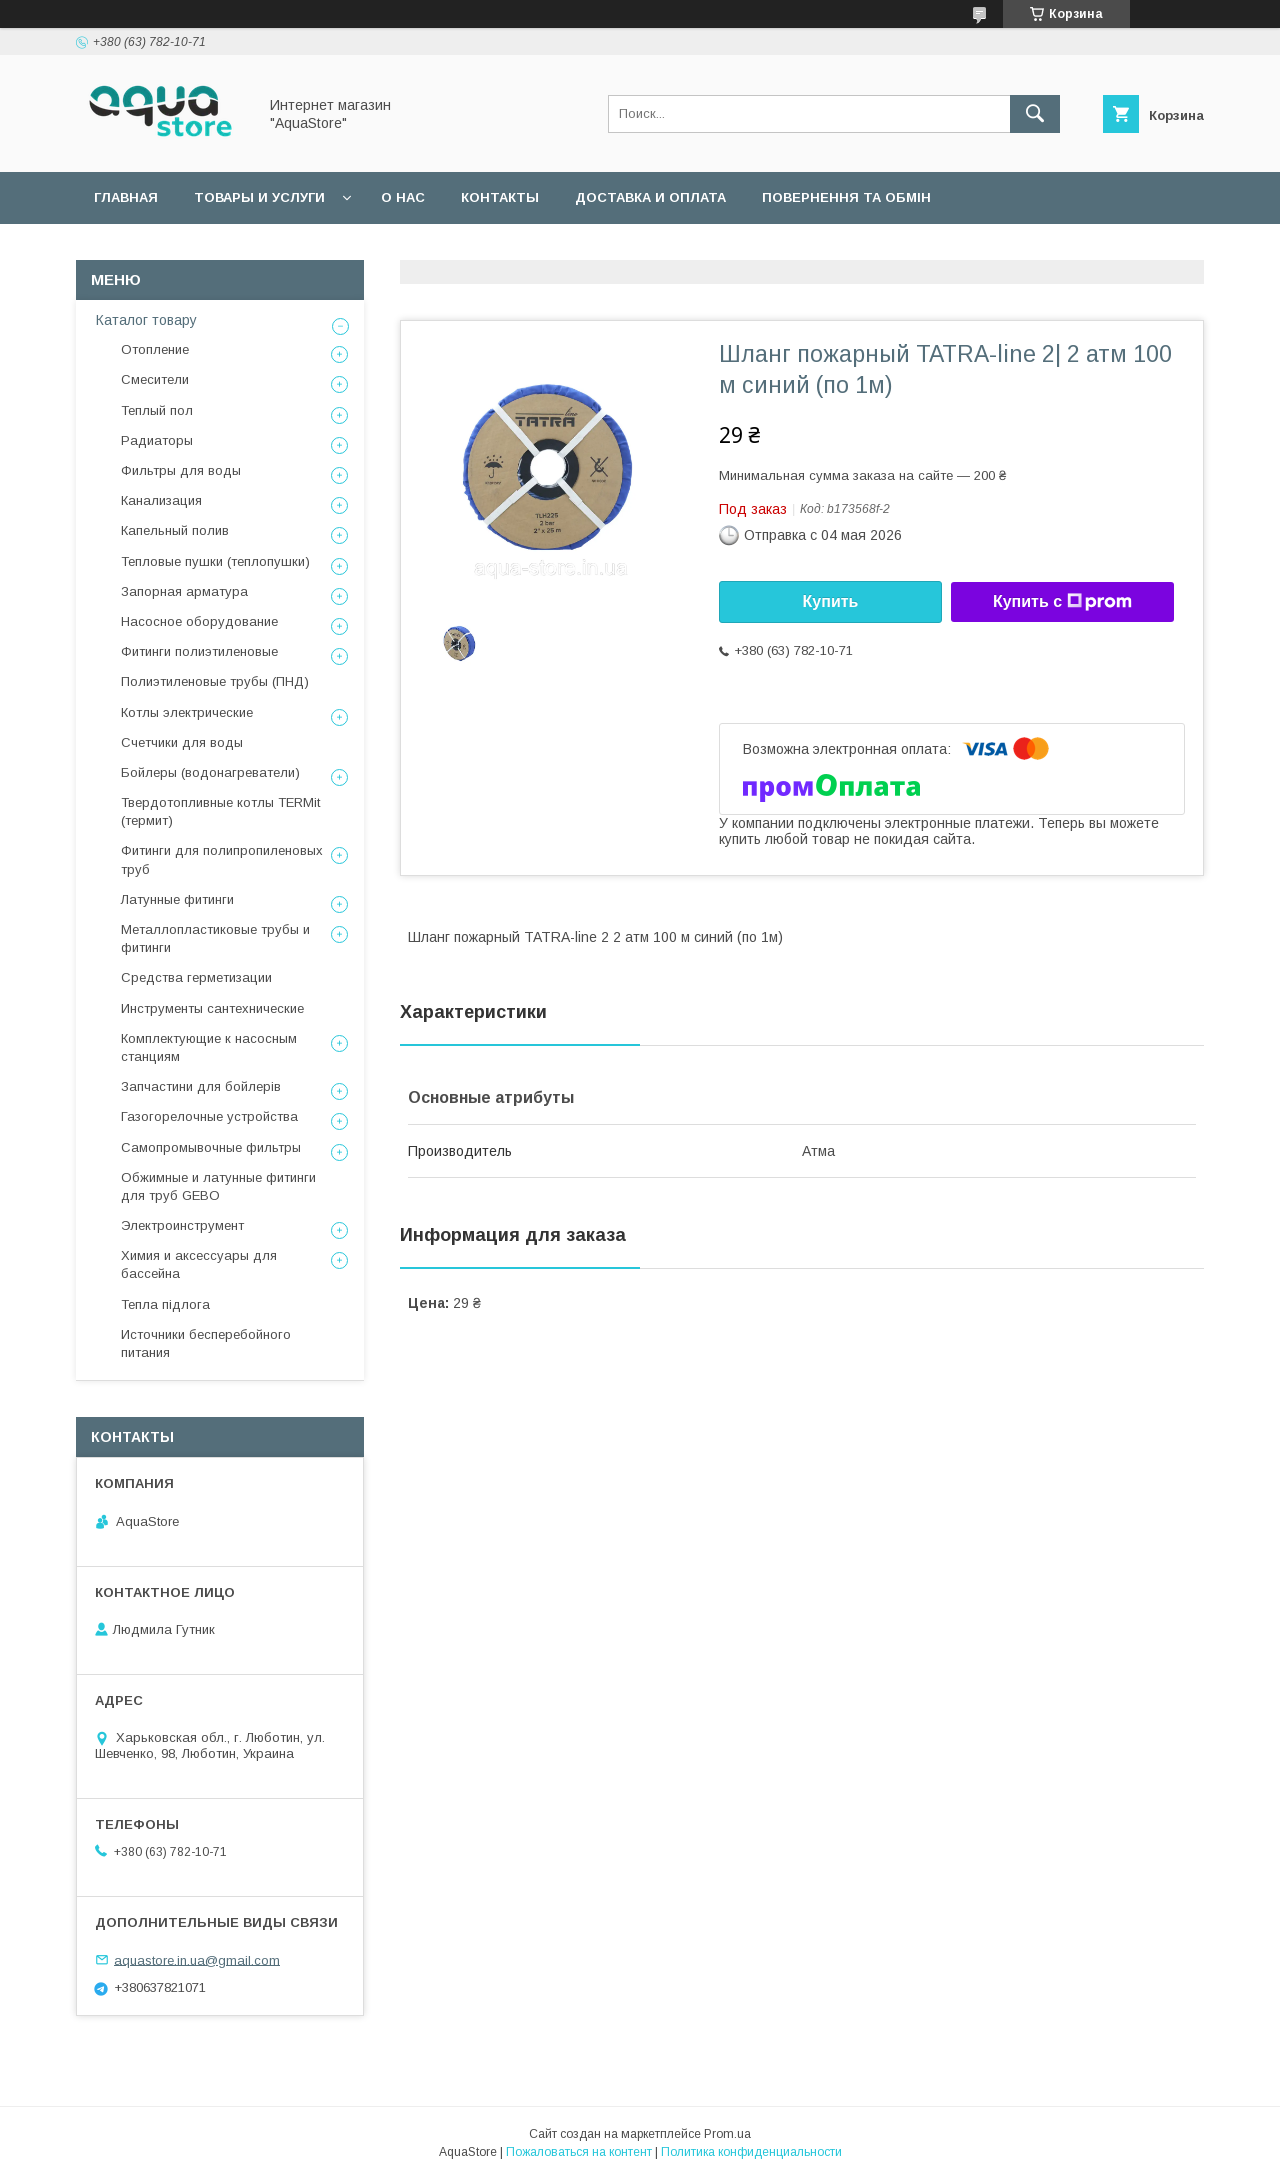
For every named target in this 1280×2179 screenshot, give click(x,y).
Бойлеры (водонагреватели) (210, 772)
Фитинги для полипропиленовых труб (222, 859)
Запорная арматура (184, 591)
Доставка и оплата (650, 197)
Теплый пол (157, 410)
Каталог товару (146, 320)
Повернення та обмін (846, 197)
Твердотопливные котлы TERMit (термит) (220, 811)
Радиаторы (157, 440)
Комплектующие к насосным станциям (209, 1047)
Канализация (161, 500)
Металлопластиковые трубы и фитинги (215, 938)
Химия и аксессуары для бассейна (199, 1264)
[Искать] (1035, 114)
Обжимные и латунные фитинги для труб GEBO (218, 1186)
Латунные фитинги (177, 899)
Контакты (500, 197)
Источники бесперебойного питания (206, 1343)
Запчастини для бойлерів (201, 1086)
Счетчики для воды (182, 742)
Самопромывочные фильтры (211, 1147)
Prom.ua (727, 2134)
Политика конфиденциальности (751, 2152)
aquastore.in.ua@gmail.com (197, 1959)
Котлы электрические (187, 712)
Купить (831, 601)
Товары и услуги (259, 197)
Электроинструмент (182, 1225)
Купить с (1062, 602)
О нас (403, 197)
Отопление (155, 349)
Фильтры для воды (181, 470)
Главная (126, 197)
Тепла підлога (165, 1304)
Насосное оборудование (199, 621)
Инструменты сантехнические (212, 1008)
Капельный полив (175, 530)
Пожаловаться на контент (579, 2152)
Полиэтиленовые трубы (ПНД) (215, 681)
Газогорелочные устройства (209, 1116)
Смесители (155, 379)
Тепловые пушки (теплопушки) (215, 561)
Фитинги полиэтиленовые (199, 651)
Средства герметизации (196, 977)
